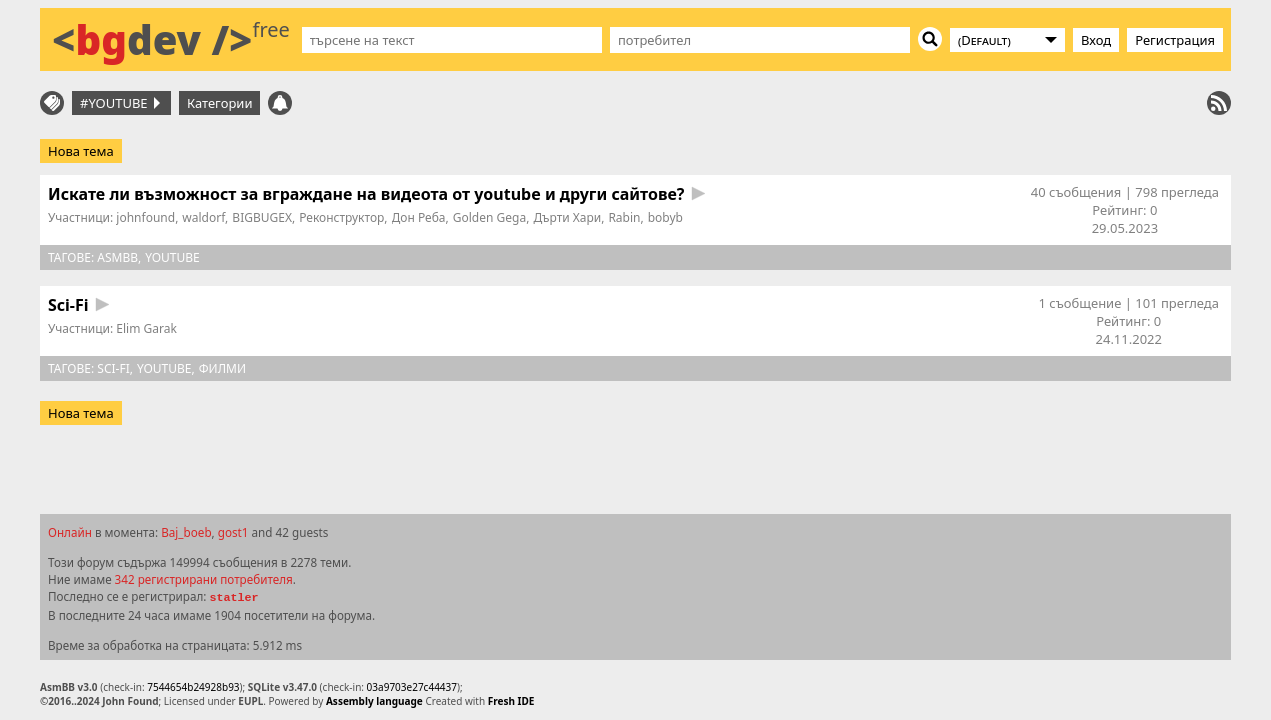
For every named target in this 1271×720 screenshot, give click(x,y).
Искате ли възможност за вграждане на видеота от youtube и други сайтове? (366, 194)
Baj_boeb (186, 532)
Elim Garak (146, 328)
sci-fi (113, 368)
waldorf (203, 217)
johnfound (145, 217)
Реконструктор (341, 217)
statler (233, 598)
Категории (220, 103)
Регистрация (1175, 40)
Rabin (624, 217)
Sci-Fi (68, 305)
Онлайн (70, 532)
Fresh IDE (511, 701)
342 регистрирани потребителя (204, 579)
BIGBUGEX (262, 217)
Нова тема (81, 151)
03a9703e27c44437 (412, 687)
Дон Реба (419, 217)
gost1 (233, 532)
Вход (1096, 40)
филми (222, 368)
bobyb (665, 217)
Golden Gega (489, 217)
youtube (172, 257)
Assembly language (374, 701)
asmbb (117, 257)
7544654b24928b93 (193, 687)
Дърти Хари (567, 217)
